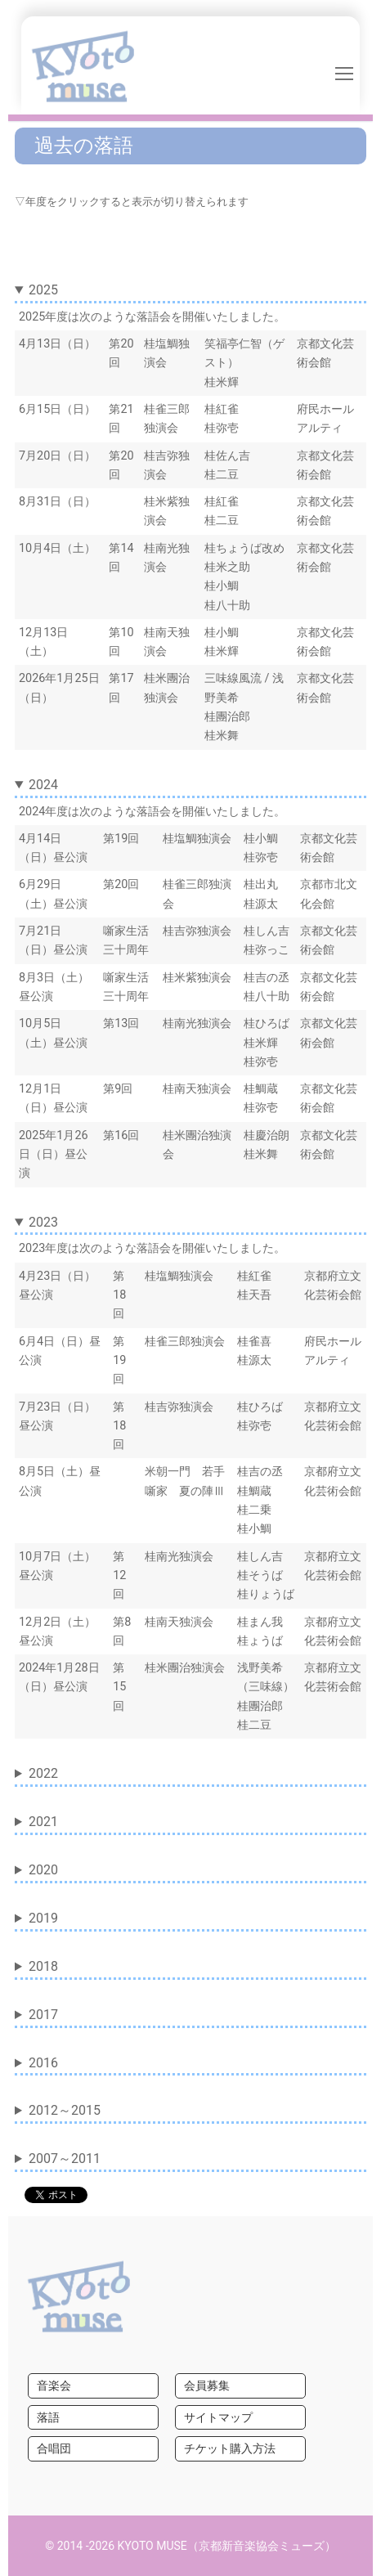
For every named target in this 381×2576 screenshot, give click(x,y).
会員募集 (207, 2385)
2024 (43, 784)
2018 (43, 1966)
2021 (43, 1821)
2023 (43, 1222)
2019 (43, 1918)
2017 (43, 2014)
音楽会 (54, 2385)
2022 (43, 1773)
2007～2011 (65, 2158)
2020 (43, 1870)
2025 (43, 290)
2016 (43, 2063)
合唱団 (54, 2448)
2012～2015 (65, 2110)
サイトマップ (218, 2417)
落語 (48, 2417)
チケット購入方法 (230, 2448)
